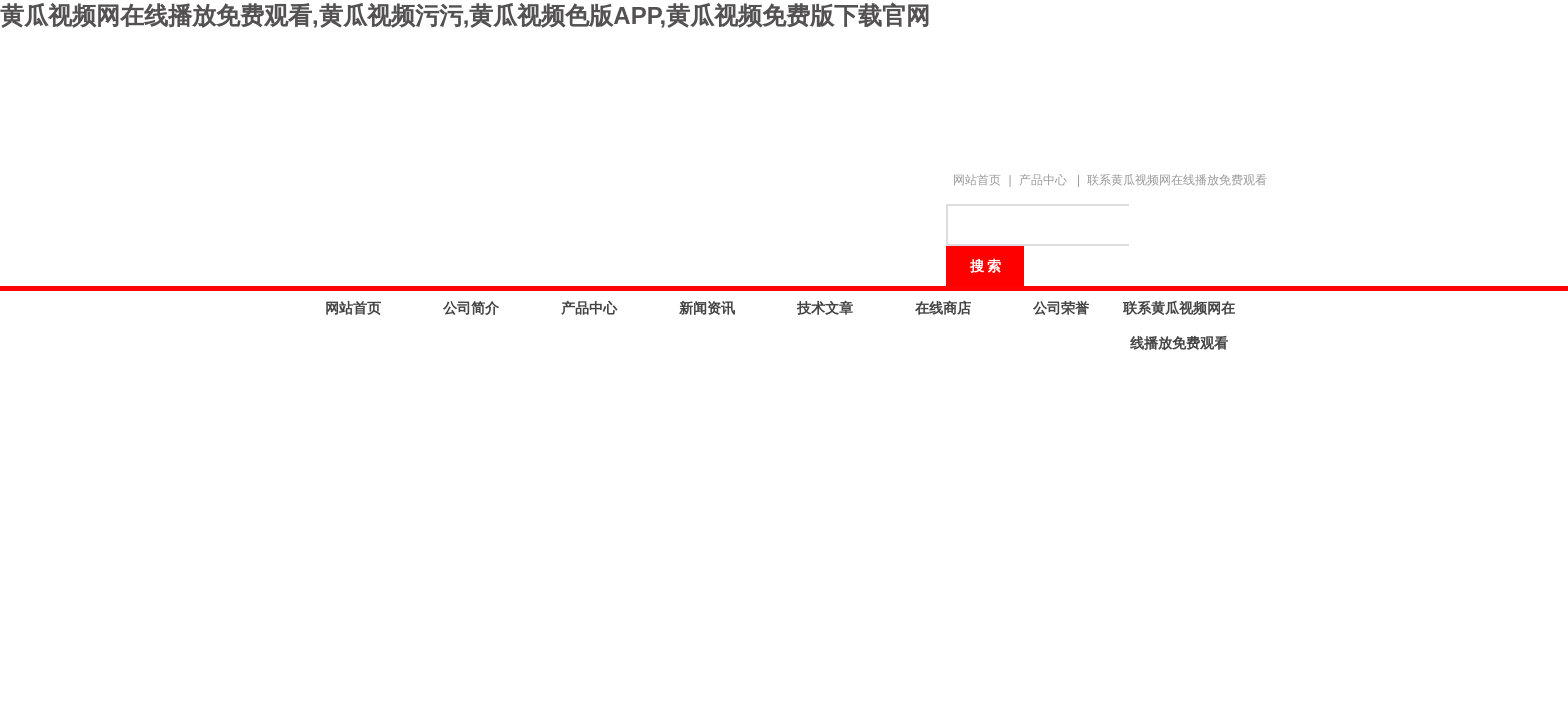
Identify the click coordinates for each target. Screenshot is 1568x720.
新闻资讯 (707, 308)
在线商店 (943, 308)
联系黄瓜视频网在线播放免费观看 (1177, 180)
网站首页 (977, 180)
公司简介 (471, 308)
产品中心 (1043, 180)
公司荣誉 (1061, 308)
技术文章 (825, 308)
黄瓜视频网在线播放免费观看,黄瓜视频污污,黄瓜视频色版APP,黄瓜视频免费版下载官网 (465, 15)
